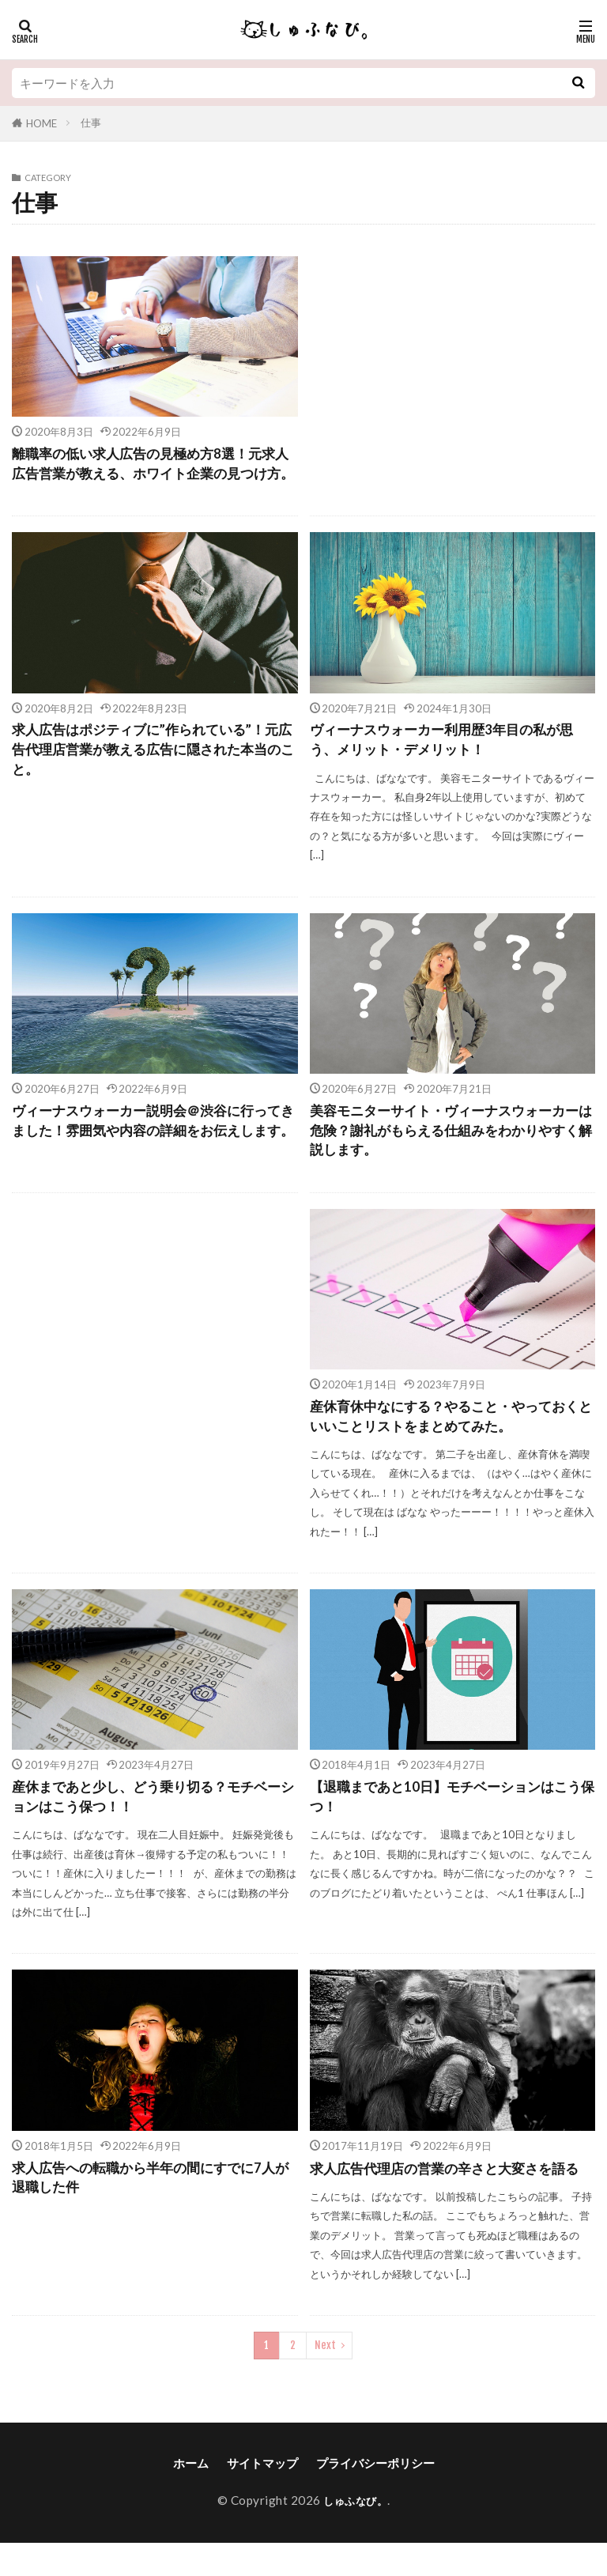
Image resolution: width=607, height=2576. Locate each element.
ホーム (191, 2496)
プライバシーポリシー (375, 2496)
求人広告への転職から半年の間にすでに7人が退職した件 (151, 2211)
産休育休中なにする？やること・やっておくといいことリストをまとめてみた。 (452, 1445)
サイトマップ (262, 2496)
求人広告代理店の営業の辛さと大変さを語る (452, 2201)
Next (325, 2377)
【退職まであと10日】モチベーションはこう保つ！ (446, 1828)
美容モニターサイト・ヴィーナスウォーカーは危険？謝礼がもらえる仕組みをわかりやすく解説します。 (452, 1156)
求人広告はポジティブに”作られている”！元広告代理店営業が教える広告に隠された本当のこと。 (154, 774)
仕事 (91, 122)
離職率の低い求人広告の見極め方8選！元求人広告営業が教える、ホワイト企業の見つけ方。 (154, 475)
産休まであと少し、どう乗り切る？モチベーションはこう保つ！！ (154, 1828)
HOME (41, 123)
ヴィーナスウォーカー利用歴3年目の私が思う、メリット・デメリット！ (449, 763)
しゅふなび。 (355, 2533)
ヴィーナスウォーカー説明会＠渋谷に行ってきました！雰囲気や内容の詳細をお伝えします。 (154, 1156)
